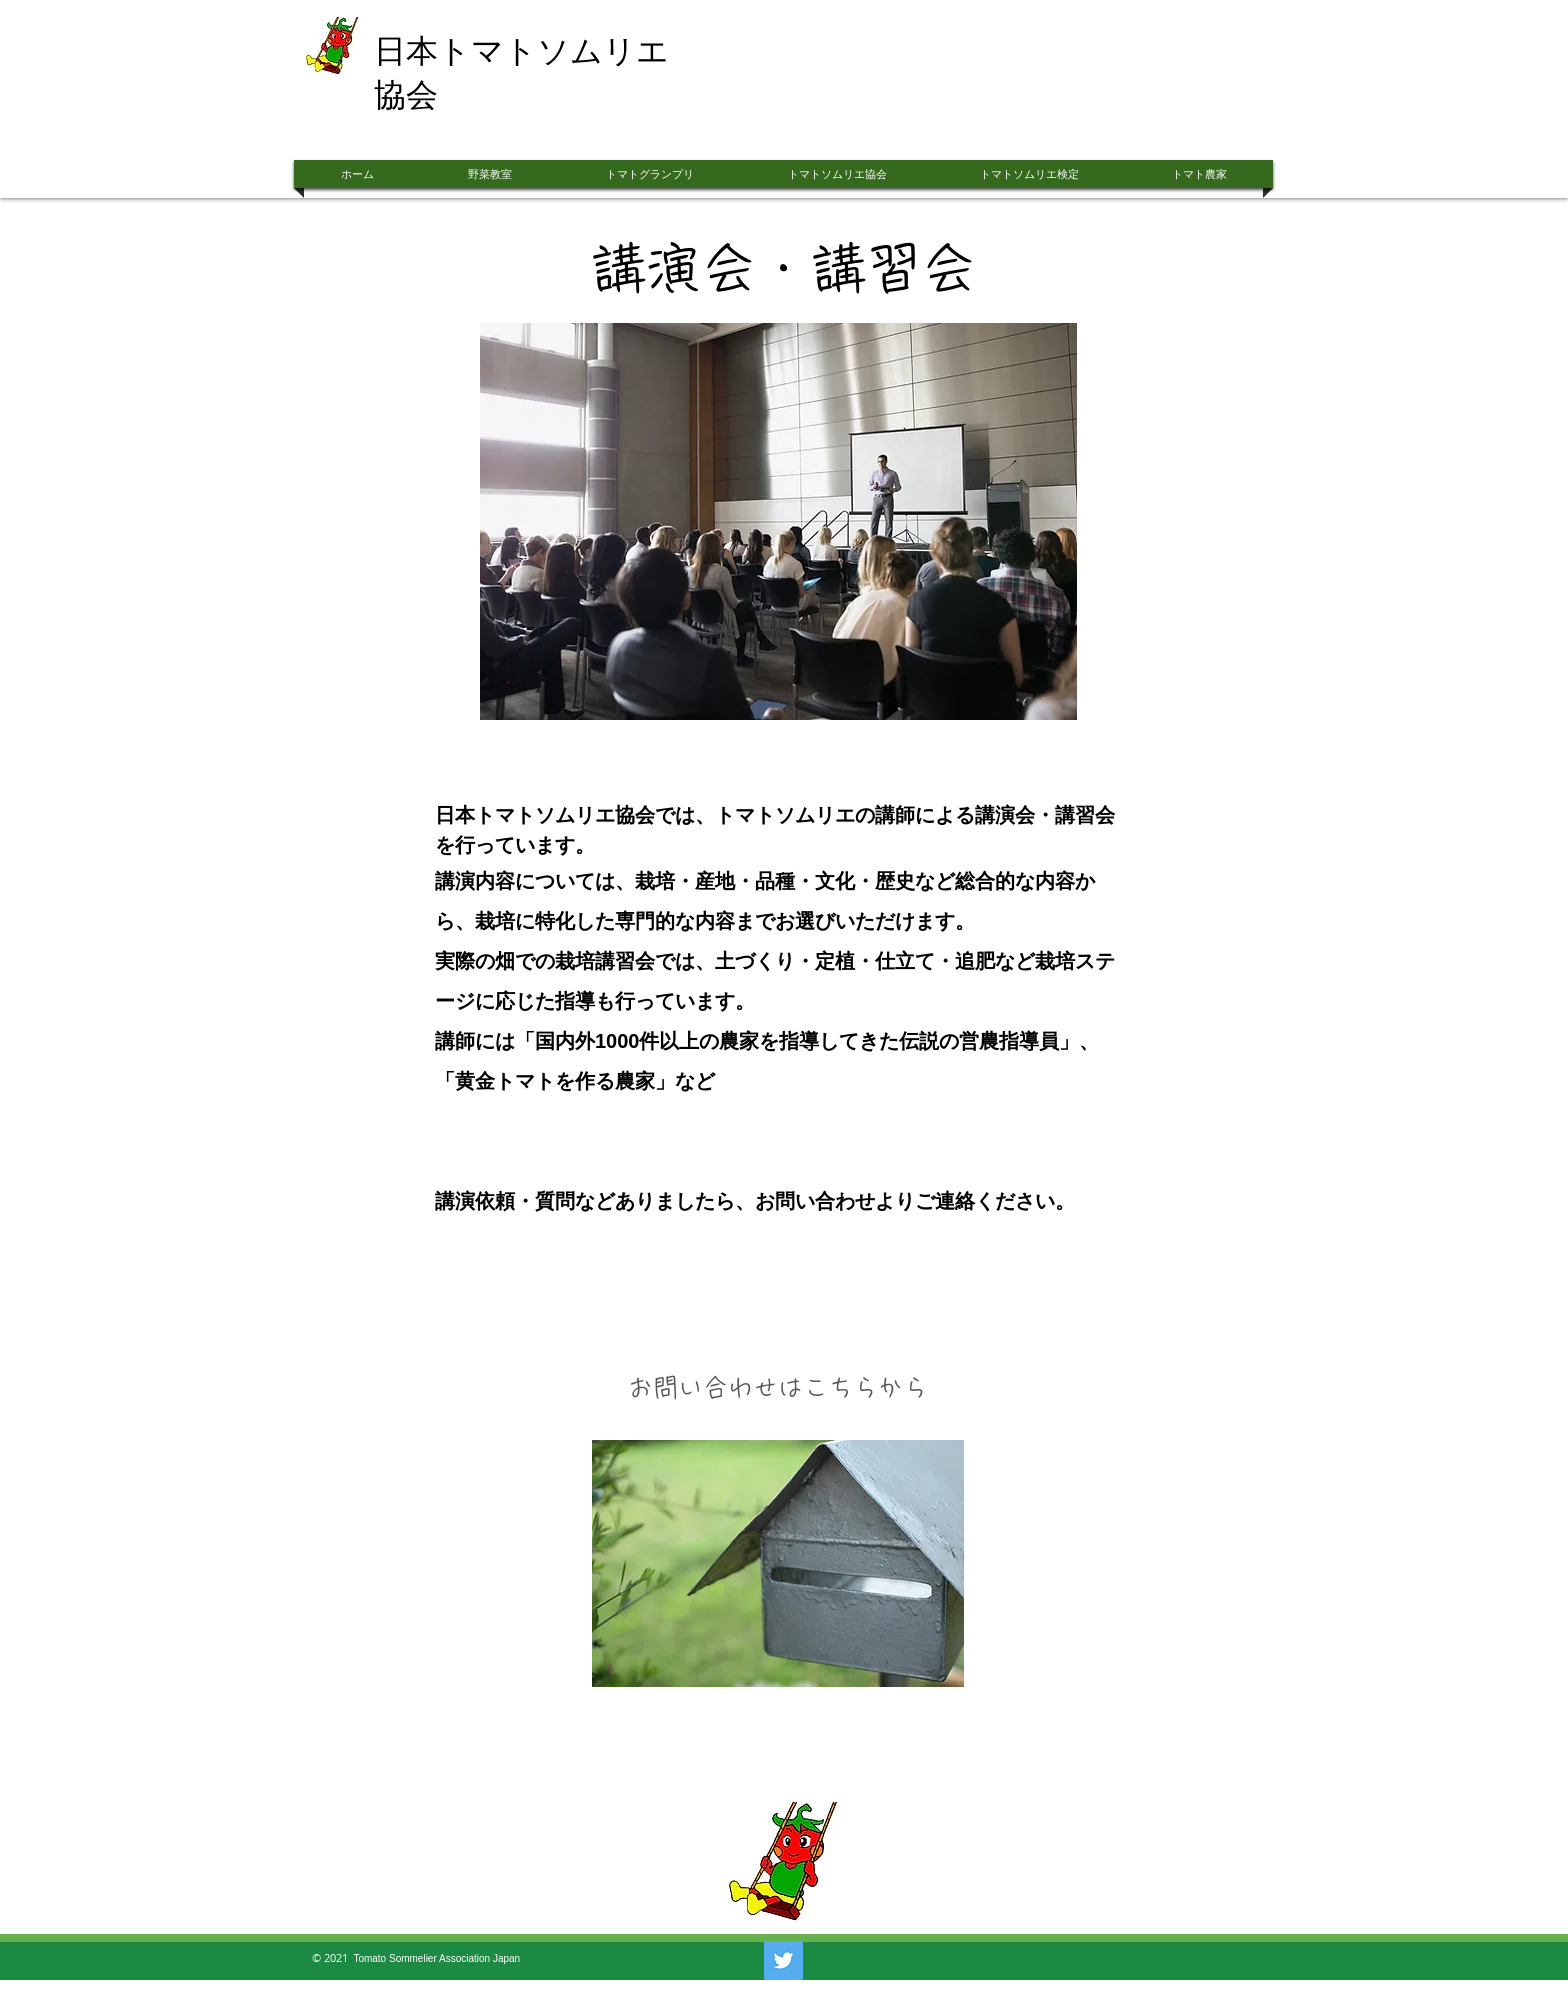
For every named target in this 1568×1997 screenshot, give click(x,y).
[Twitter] (783, 1960)
